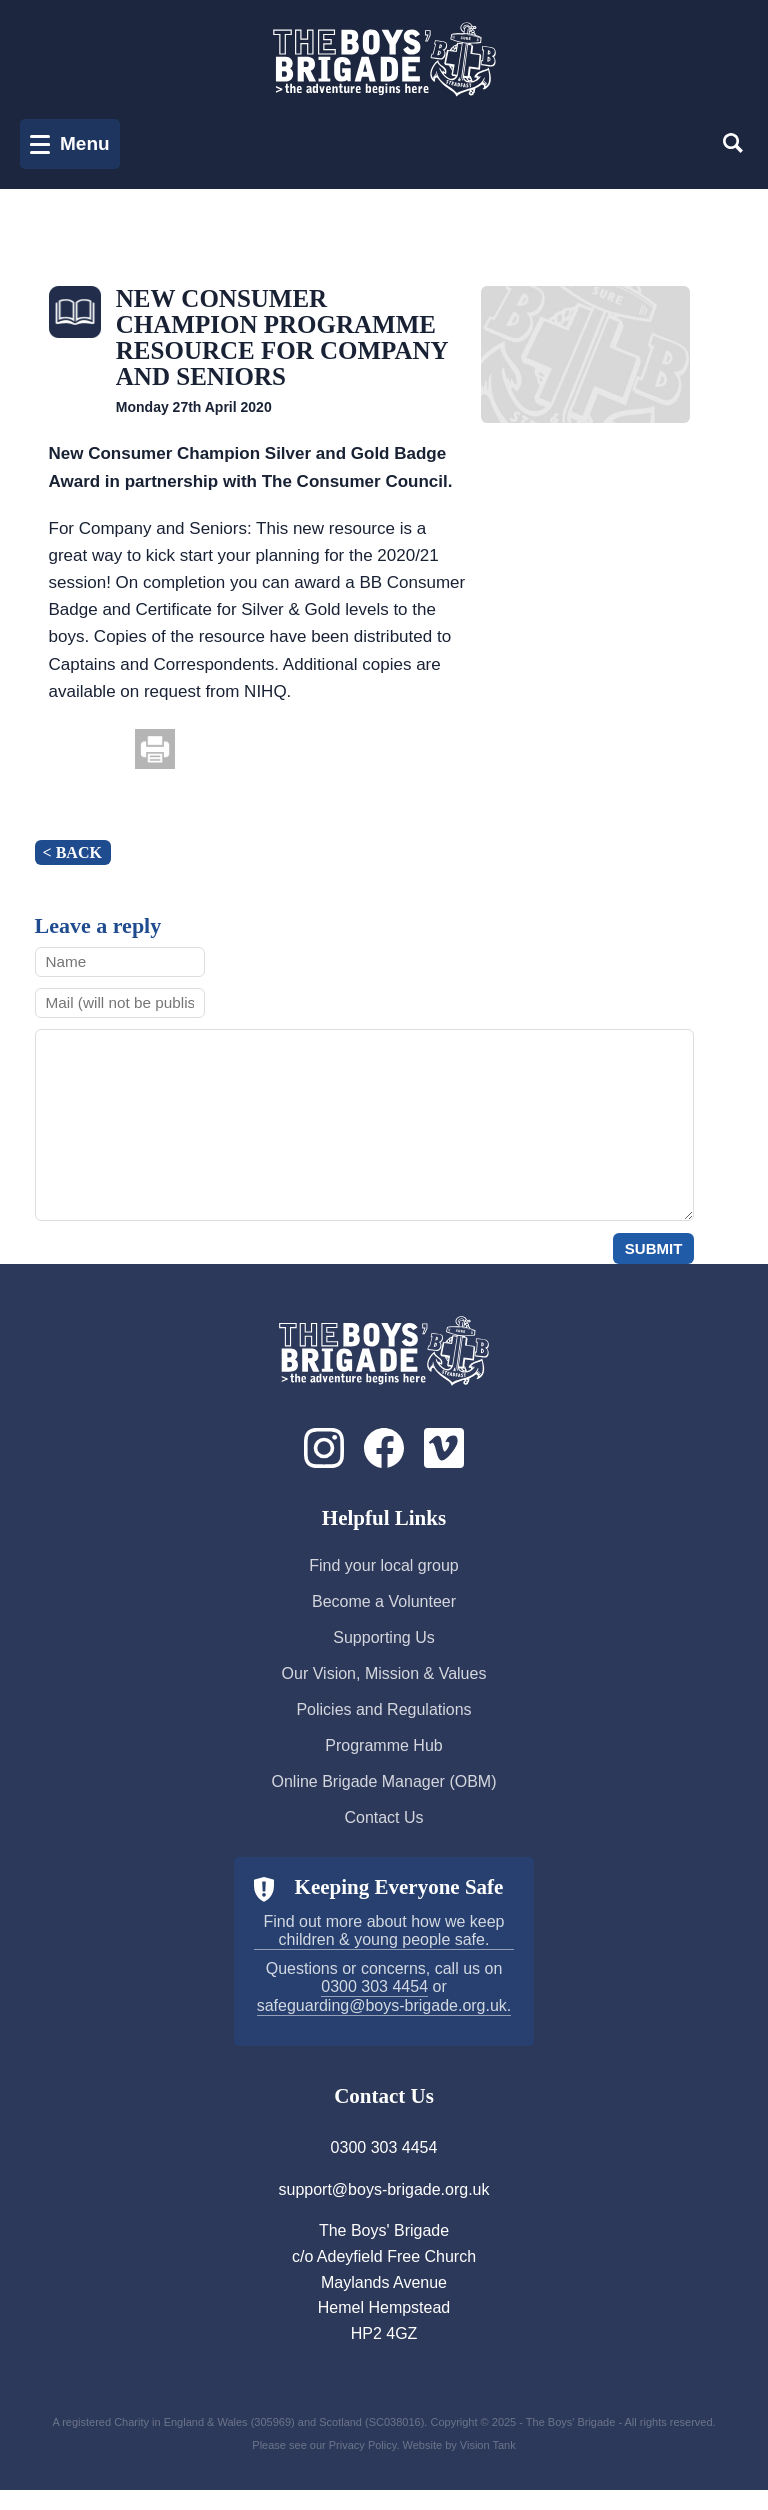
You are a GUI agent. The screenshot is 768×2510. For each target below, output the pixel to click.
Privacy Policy (363, 2465)
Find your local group (383, 1585)
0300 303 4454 (374, 2006)
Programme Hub (383, 1765)
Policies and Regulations (383, 1729)
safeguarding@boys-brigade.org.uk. (384, 2025)
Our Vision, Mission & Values (384, 1693)
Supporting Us (383, 1657)
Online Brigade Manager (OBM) (384, 1801)
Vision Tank (488, 2465)
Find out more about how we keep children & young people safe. (383, 1950)
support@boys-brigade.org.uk (383, 2209)
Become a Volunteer (384, 1621)
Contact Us (383, 1837)
